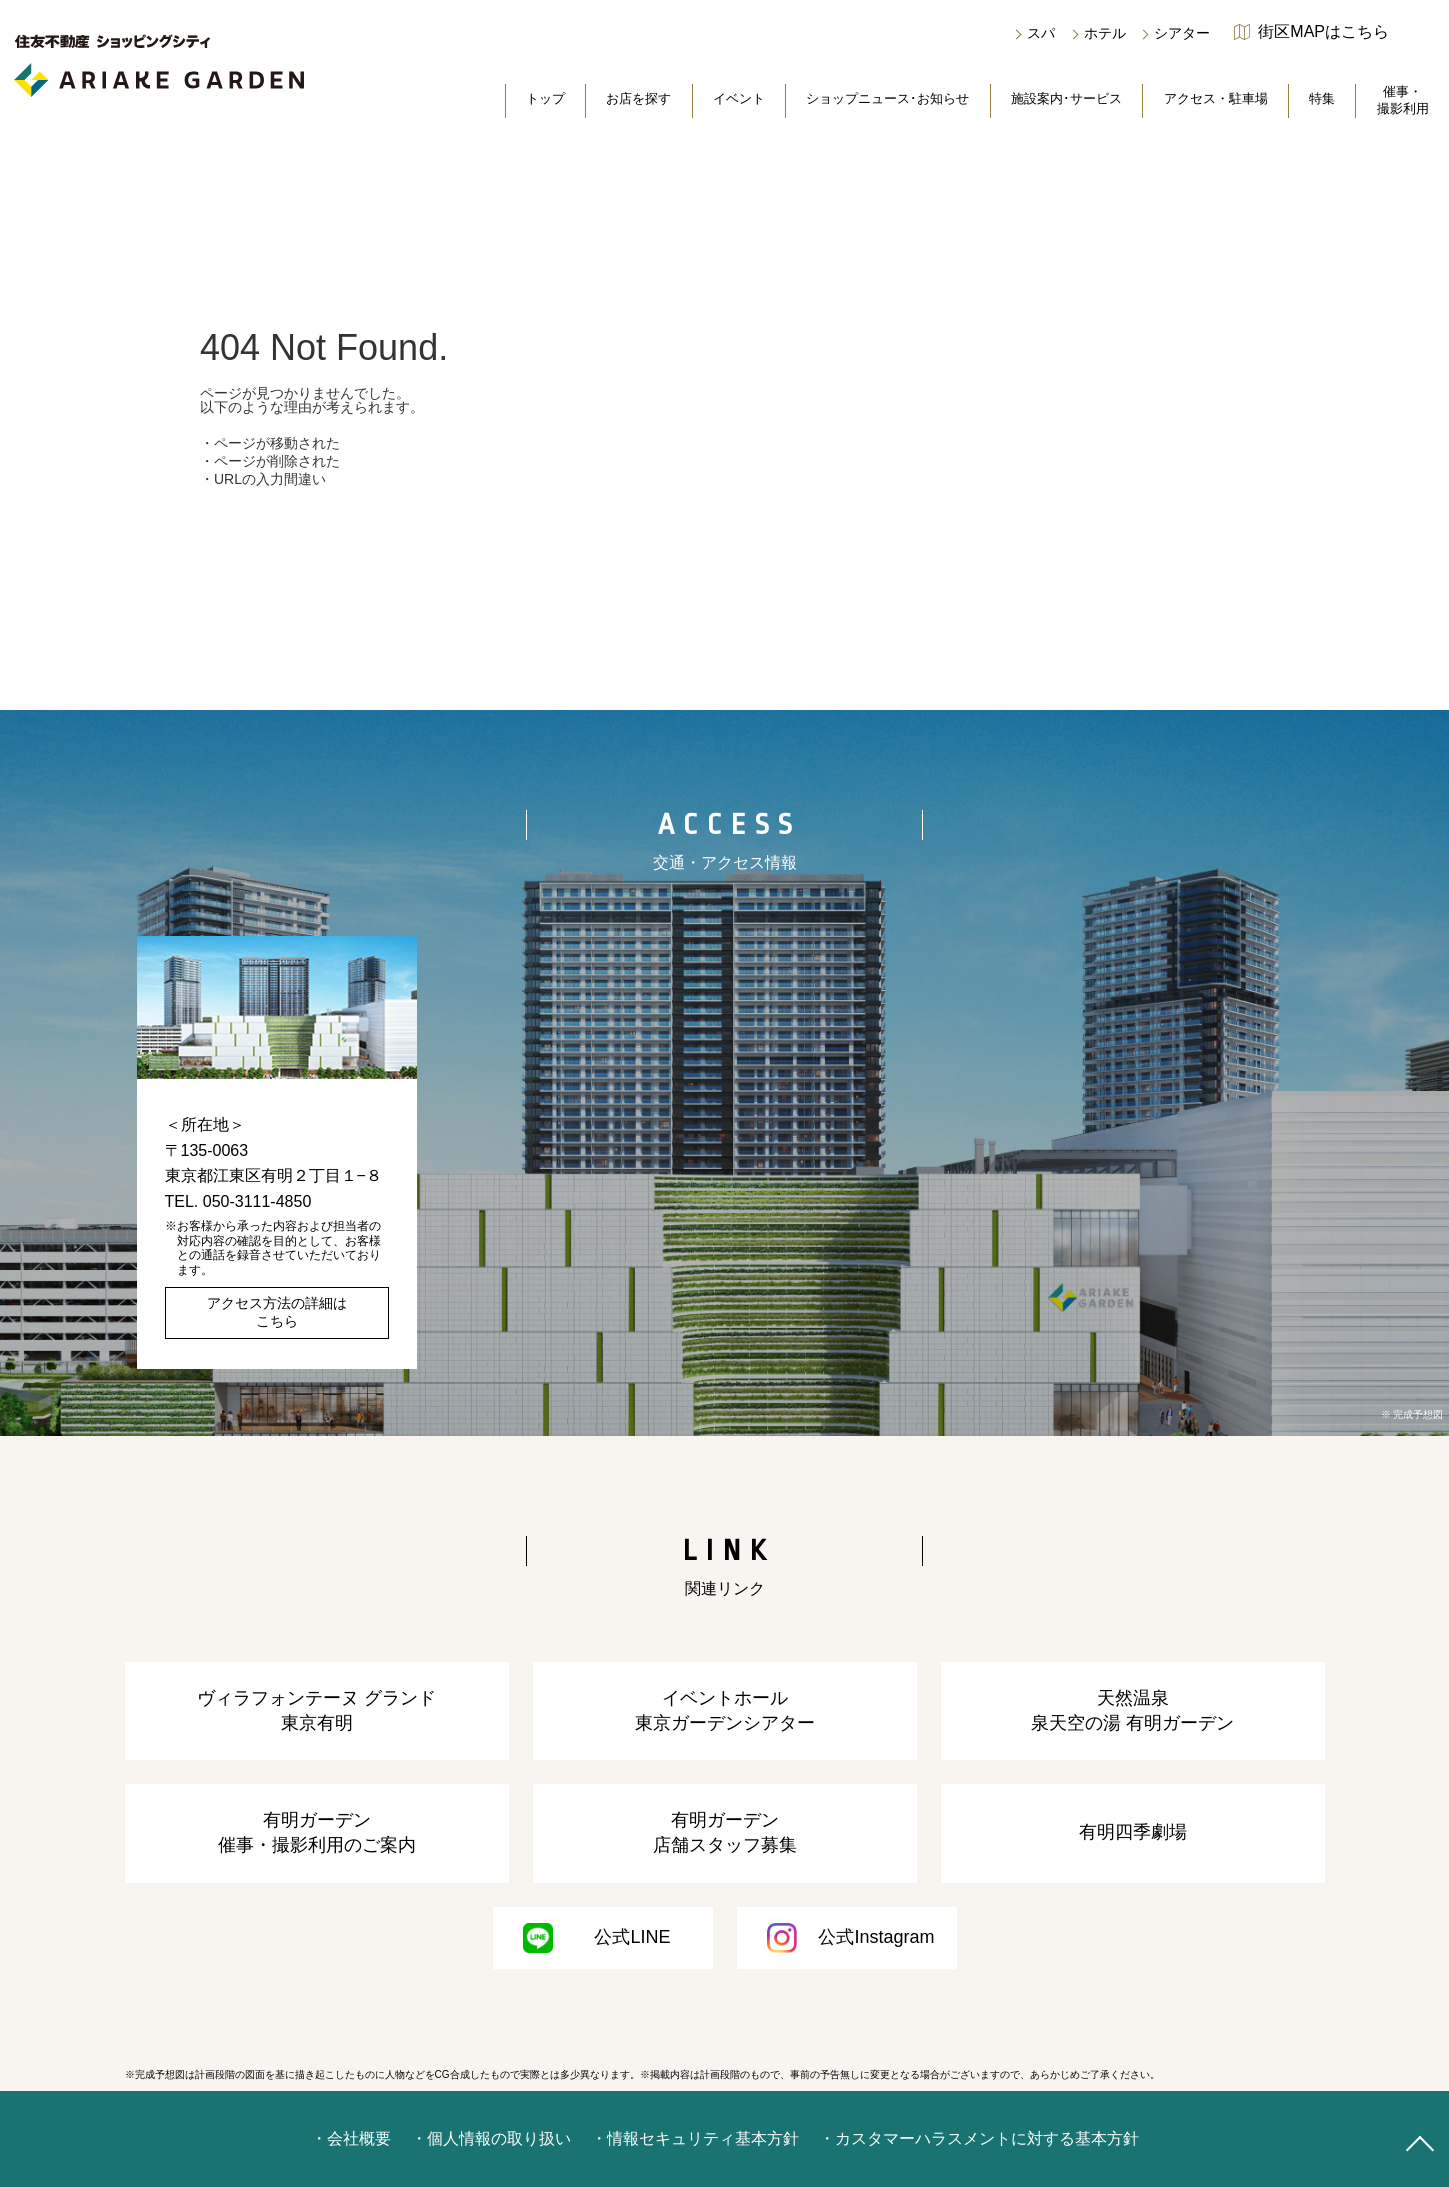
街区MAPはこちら (1323, 32)
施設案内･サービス (1066, 98)
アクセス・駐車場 (1216, 98)
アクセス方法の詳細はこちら (277, 1312)
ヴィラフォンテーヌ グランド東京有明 (316, 1710)
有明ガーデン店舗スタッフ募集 (725, 1832)
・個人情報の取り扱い (491, 2138)
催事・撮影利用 (1403, 100)
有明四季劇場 (1133, 1832)
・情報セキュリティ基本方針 (695, 2138)
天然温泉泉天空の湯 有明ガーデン (1132, 1710)
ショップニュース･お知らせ (887, 98)
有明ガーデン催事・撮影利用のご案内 (317, 1832)
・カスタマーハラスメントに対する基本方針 (979, 2138)
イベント (739, 98)
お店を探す (638, 98)
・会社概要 (351, 2138)
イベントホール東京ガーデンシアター (725, 1710)
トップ (545, 98)
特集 (1322, 98)
